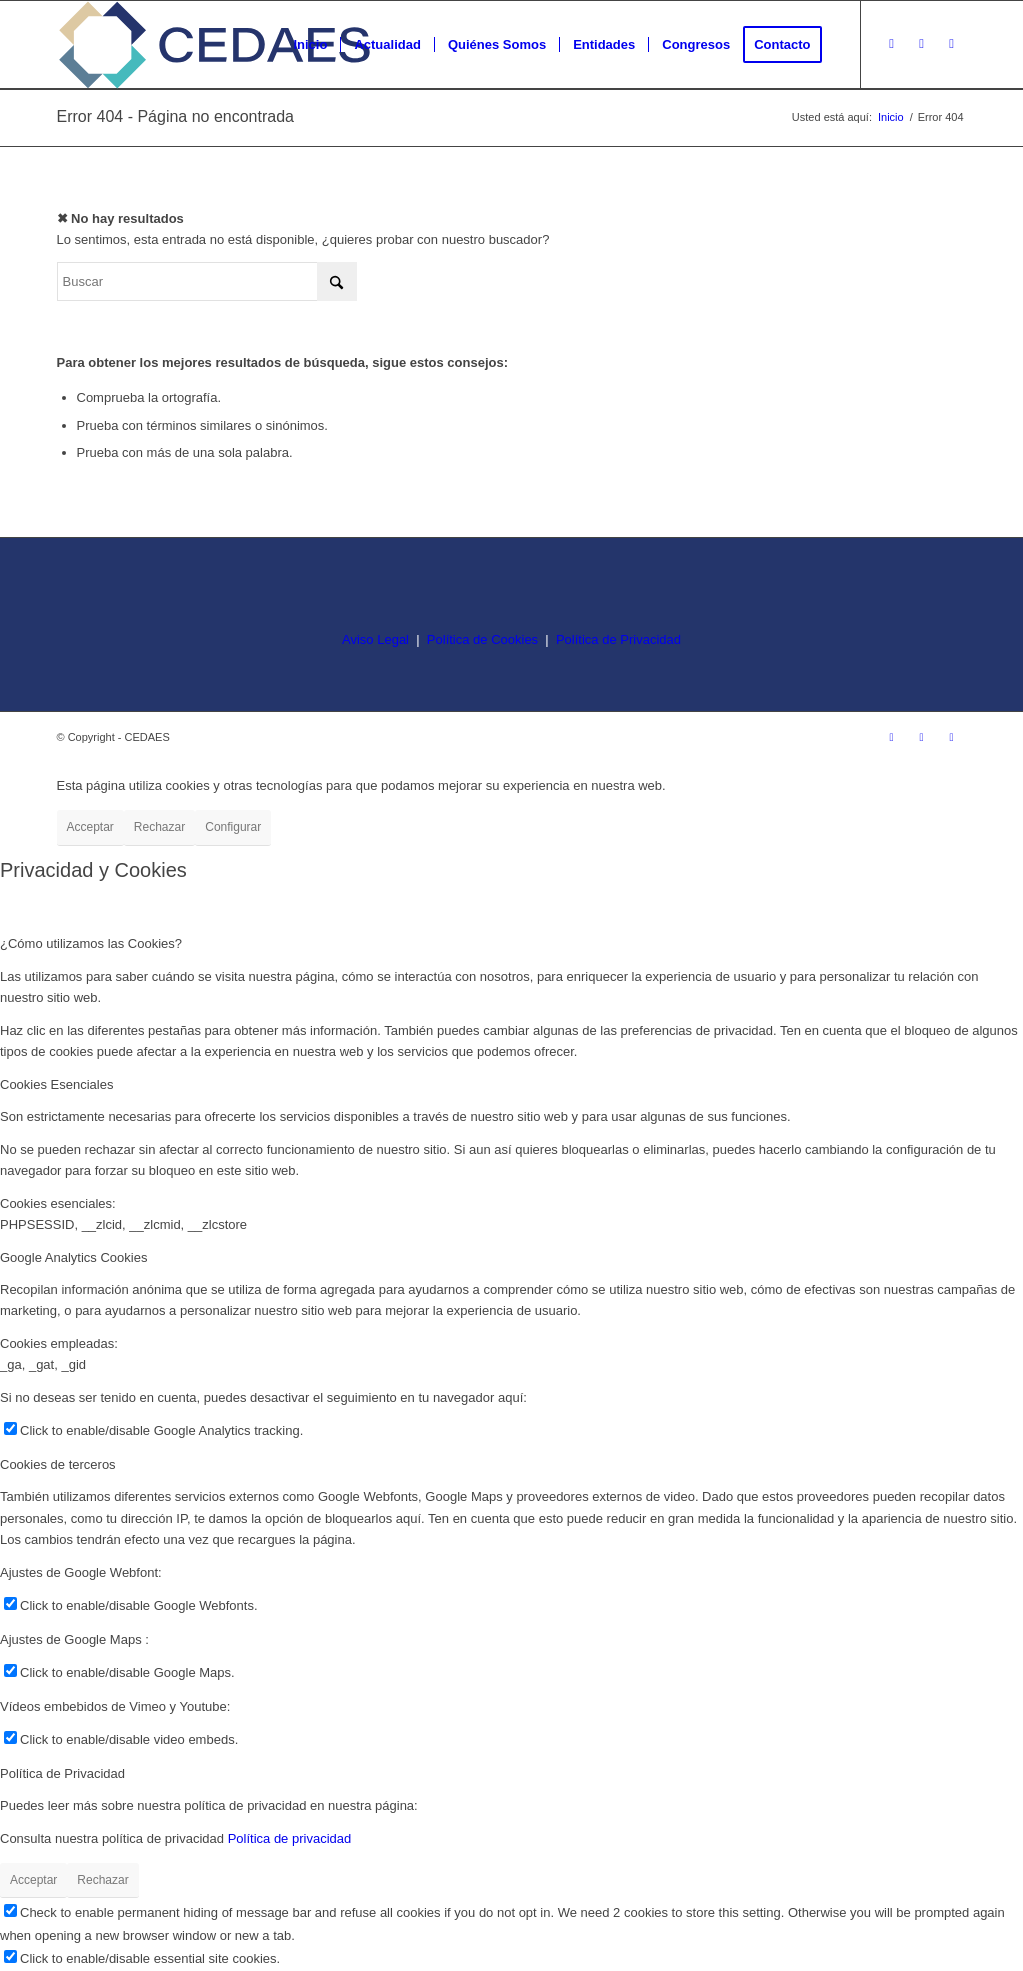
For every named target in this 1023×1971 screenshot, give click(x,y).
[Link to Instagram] (892, 44)
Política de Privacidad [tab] (62, 1773)
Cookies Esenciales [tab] (56, 1084)
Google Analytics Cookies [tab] (73, 1257)
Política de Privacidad (618, 639)
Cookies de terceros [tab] (58, 1464)
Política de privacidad (290, 1838)
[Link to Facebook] (922, 44)
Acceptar (90, 827)
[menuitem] (310, 45)
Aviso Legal (375, 639)
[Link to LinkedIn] (952, 44)
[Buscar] (207, 281)
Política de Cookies (482, 639)
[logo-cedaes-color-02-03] (214, 45)
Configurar (233, 827)
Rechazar (159, 827)
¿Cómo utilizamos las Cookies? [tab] (91, 943)
